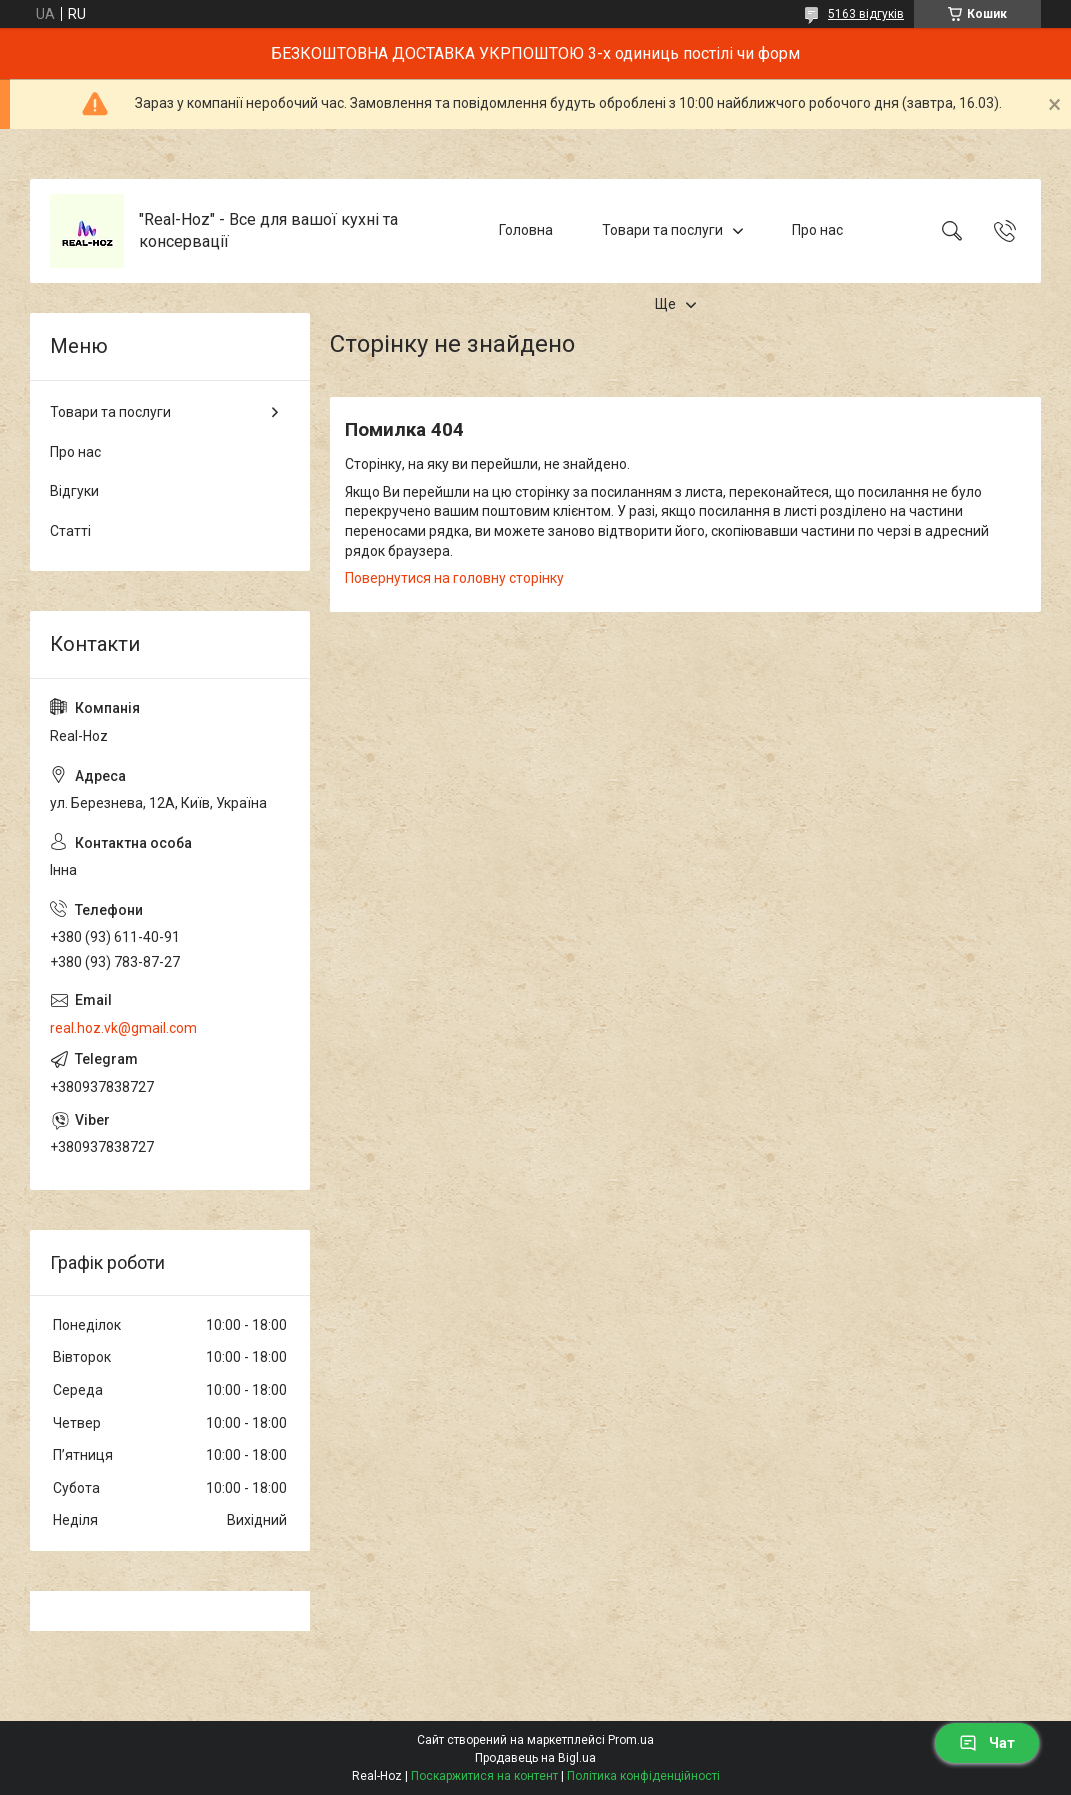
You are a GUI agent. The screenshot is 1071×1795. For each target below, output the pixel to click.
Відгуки (74, 491)
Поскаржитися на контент (484, 1776)
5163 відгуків (866, 14)
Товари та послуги (662, 230)
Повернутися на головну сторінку (454, 578)
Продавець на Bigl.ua (535, 1758)
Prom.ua (631, 1740)
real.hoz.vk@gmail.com (123, 1028)
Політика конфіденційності (643, 1776)
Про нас (817, 230)
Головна (526, 230)
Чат (987, 1743)
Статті (70, 531)
